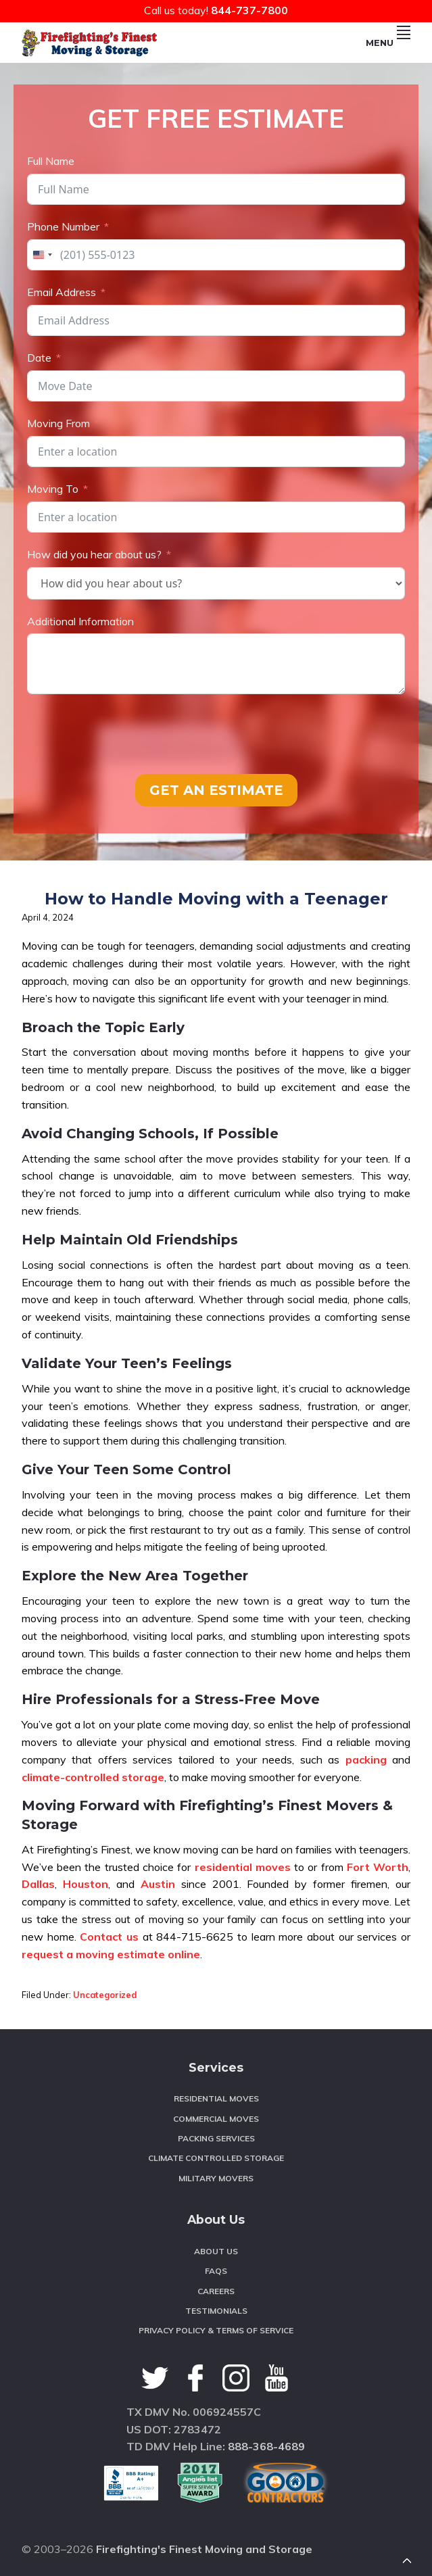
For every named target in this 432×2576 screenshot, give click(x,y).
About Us (216, 2251)
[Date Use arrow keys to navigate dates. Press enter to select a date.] (216, 386)
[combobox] (42, 255)
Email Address (61, 292)
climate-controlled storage (93, 1777)
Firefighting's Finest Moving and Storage (204, 2549)
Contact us (109, 1936)
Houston (85, 1884)
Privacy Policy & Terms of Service (216, 2330)
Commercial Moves (216, 2119)
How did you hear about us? (94, 554)
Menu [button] (388, 42)
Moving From (58, 423)
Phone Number (63, 226)
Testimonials (216, 2311)
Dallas (38, 1884)
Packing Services (216, 2138)
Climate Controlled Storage (216, 2158)
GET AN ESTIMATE (216, 790)
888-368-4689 (266, 2446)
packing (366, 1759)
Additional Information (80, 621)
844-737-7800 (249, 10)
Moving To (52, 488)
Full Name (50, 161)
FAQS (216, 2271)
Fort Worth (377, 1867)
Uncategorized (105, 1994)
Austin (158, 1884)
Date (39, 357)
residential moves (243, 1867)
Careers (216, 2291)
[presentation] (130, 734)
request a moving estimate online (111, 1954)
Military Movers (216, 2178)
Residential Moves (216, 2098)
